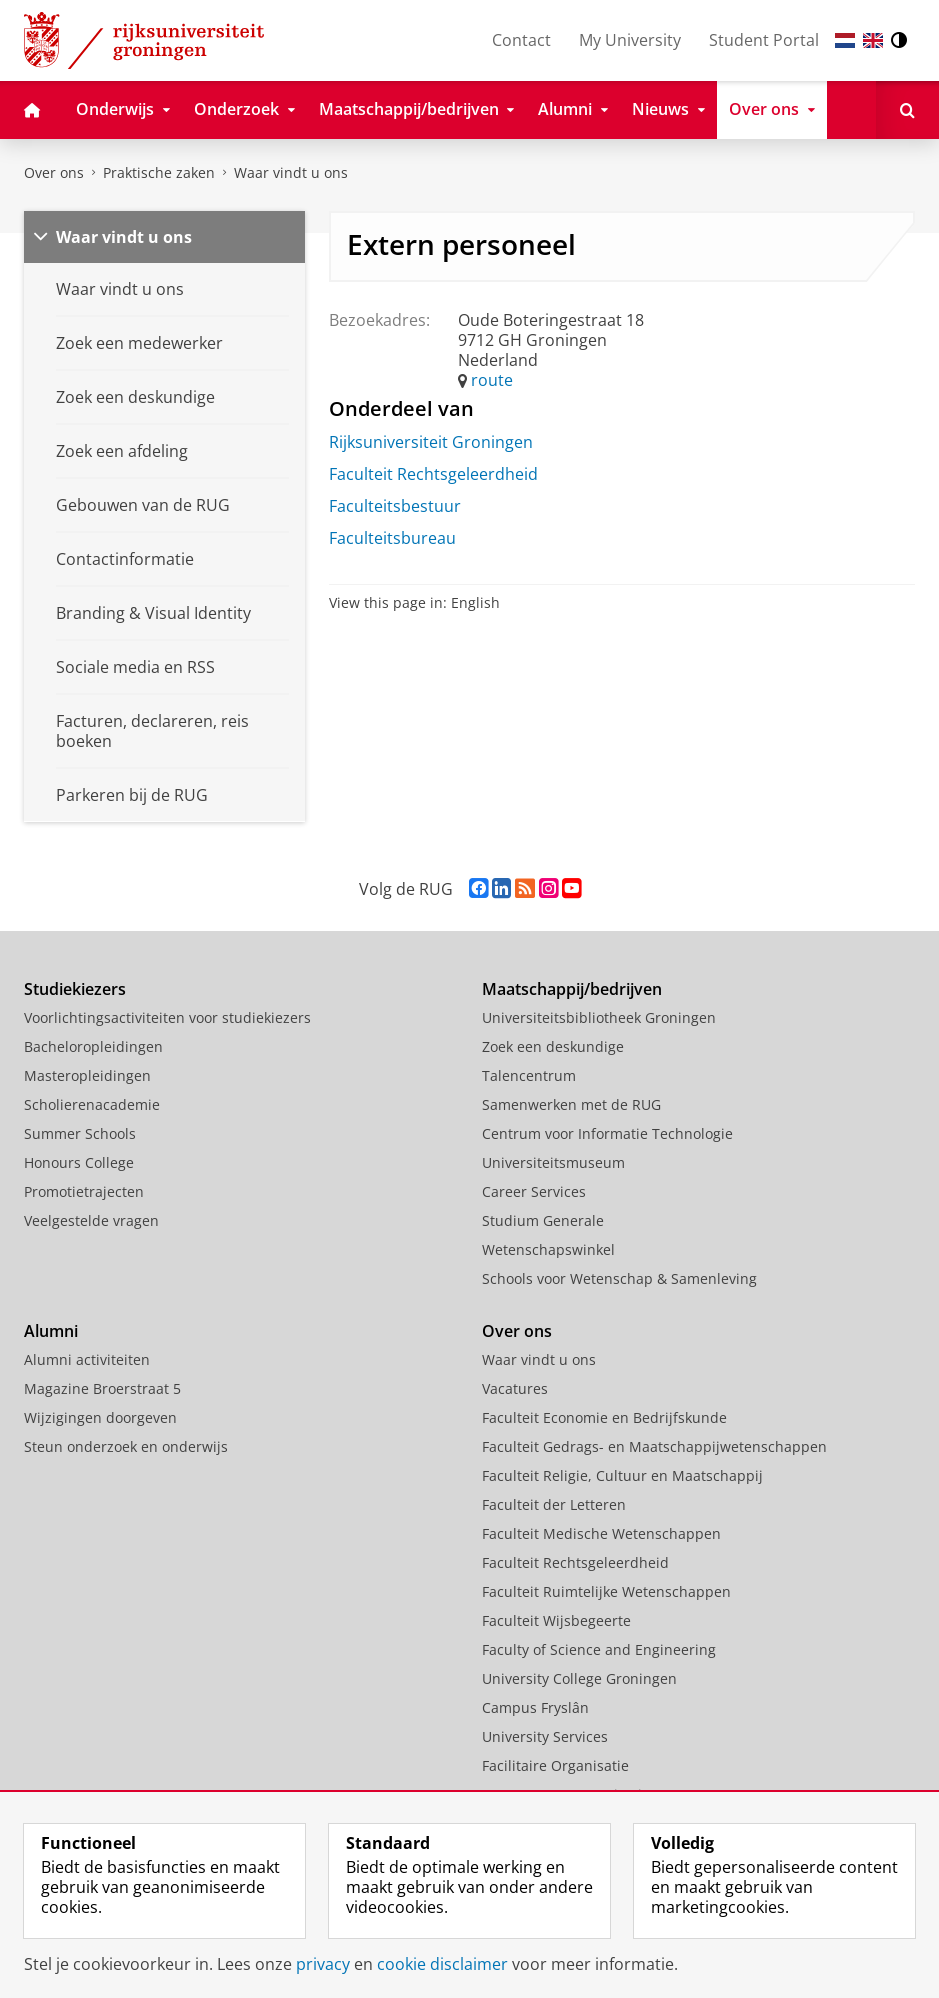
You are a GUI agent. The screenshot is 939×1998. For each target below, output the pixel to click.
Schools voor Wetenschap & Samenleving (619, 1278)
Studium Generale (543, 1220)
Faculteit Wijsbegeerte (556, 1620)
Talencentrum (529, 1075)
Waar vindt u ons (291, 172)
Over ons (54, 172)
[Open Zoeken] (907, 110)
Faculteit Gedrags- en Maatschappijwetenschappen (654, 1446)
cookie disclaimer (442, 1964)
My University (630, 40)
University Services (545, 1736)
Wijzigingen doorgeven (100, 1417)
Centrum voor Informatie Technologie (607, 1133)
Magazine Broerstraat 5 (102, 1388)
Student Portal (764, 40)
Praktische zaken (159, 172)
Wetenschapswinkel (548, 1249)
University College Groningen (579, 1678)
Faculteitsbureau (392, 538)
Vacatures (515, 1388)
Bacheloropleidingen (93, 1046)
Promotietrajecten (84, 1191)
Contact (521, 40)
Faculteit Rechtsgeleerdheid (433, 474)
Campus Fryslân (535, 1707)
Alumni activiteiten (87, 1359)
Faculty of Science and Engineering (599, 1649)
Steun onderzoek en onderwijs (126, 1446)
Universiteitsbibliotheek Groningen (599, 1017)
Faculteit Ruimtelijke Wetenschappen (606, 1591)
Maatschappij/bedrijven (572, 989)
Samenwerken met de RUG (571, 1104)
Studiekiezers (75, 989)
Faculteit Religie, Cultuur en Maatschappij (622, 1475)
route (492, 380)
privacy (323, 1964)
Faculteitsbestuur (395, 506)
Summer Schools (80, 1133)
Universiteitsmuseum (553, 1162)
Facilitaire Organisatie (555, 1765)
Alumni (51, 1331)
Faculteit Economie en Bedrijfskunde (604, 1417)
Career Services (534, 1191)
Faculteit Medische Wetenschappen (601, 1533)
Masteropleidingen (87, 1075)
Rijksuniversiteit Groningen (431, 442)
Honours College (79, 1162)
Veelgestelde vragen (91, 1220)
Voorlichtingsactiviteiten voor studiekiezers (167, 1017)
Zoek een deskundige (553, 1046)
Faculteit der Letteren (554, 1504)
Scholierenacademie (92, 1104)
